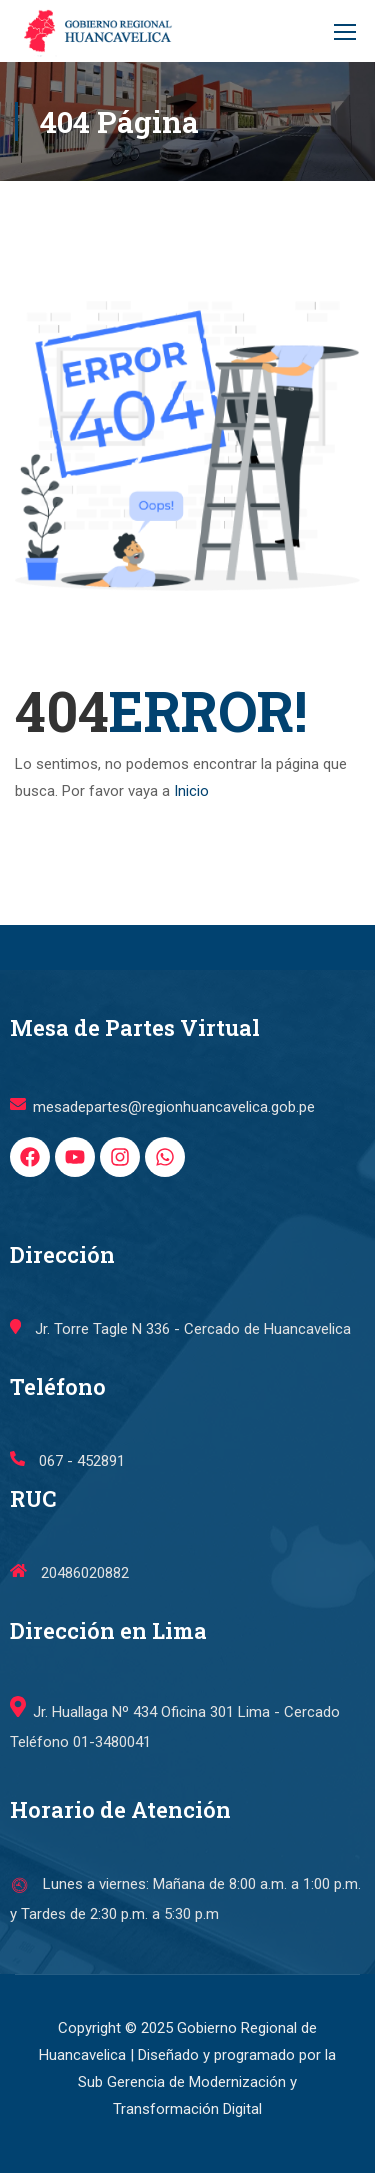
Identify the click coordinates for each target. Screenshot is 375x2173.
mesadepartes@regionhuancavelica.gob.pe (162, 1169)
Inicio (191, 791)
